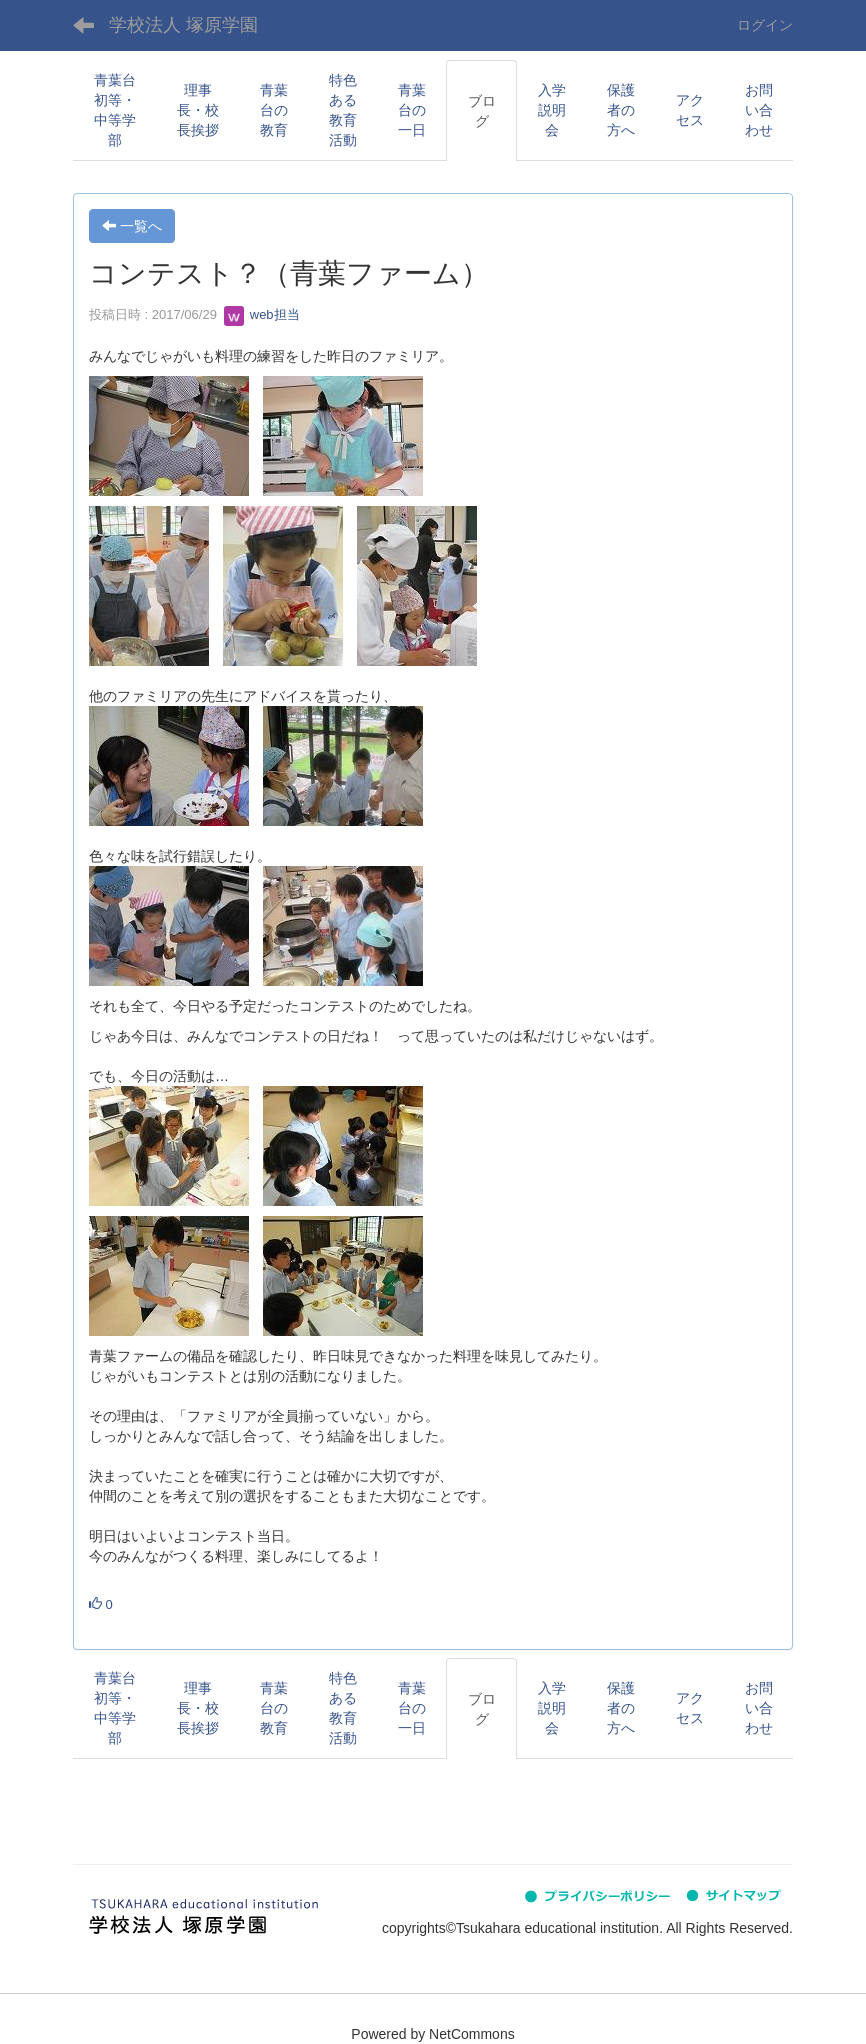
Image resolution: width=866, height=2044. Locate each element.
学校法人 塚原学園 (183, 25)
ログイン (765, 25)
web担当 (261, 314)
